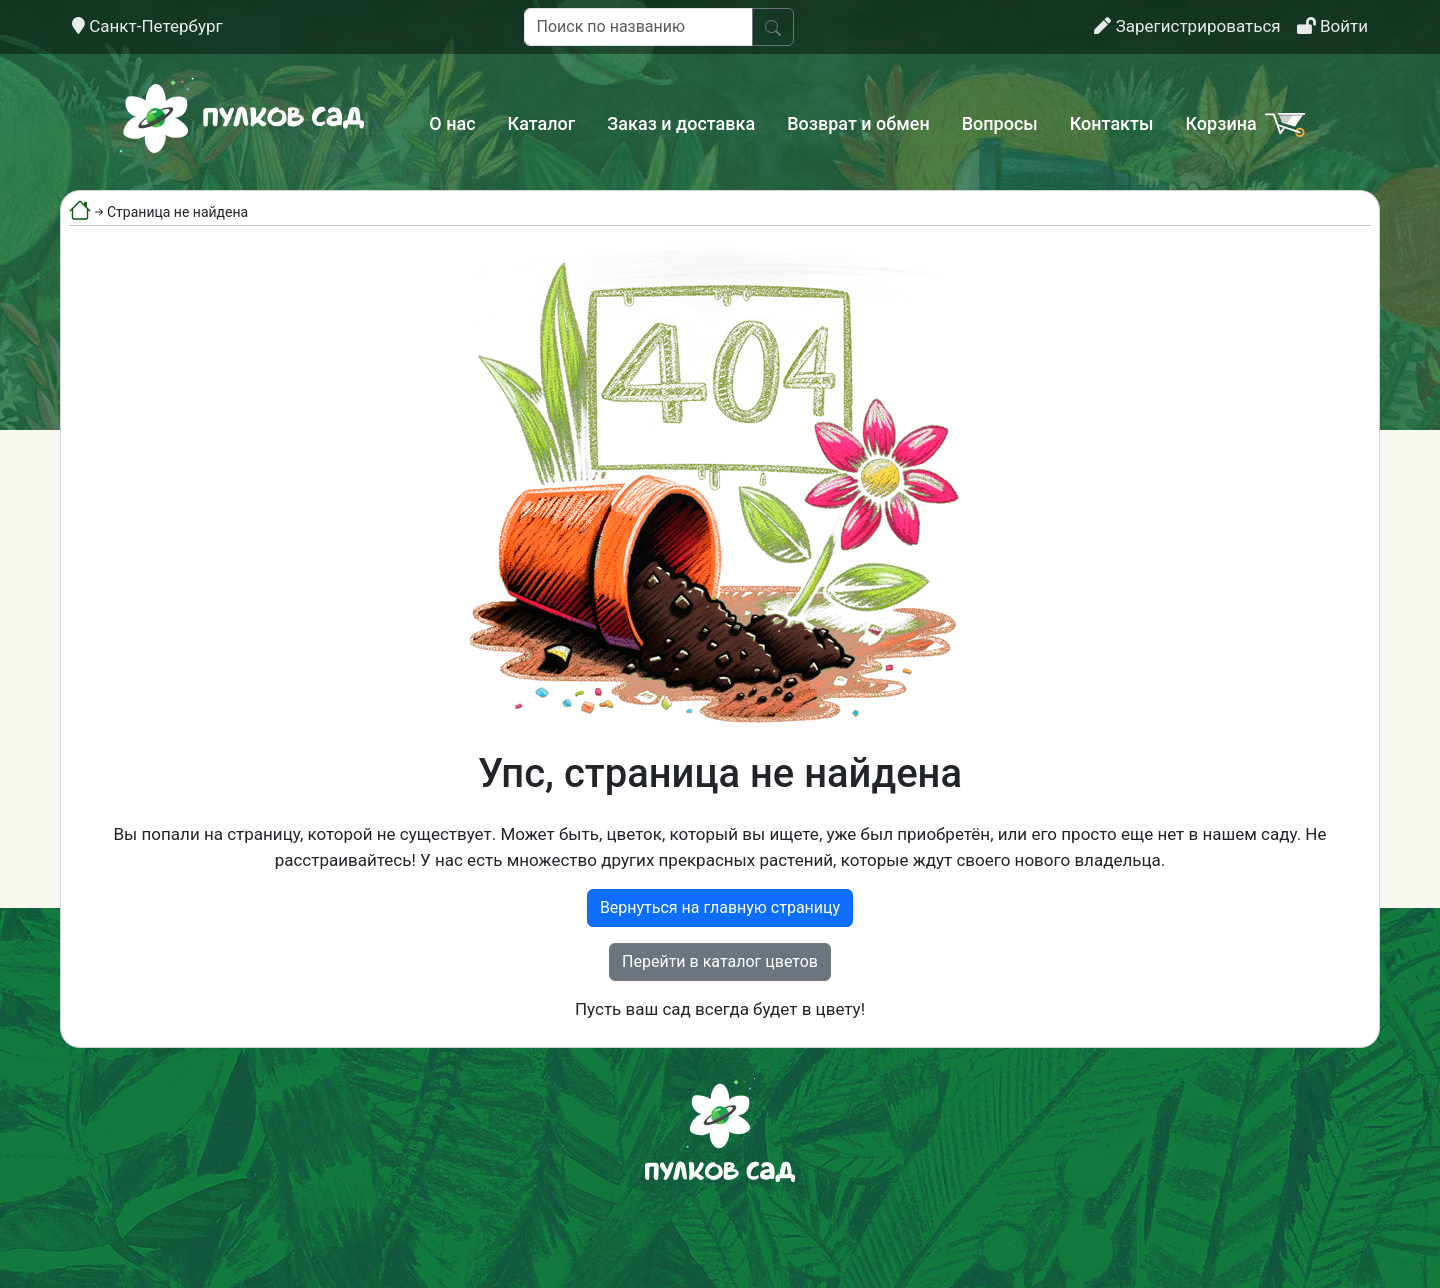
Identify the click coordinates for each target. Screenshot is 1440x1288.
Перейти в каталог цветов (720, 961)
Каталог (542, 123)
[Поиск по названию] (638, 27)
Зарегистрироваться (1187, 26)
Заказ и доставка (681, 123)
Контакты (1112, 123)
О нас (452, 123)
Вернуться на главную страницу (720, 907)
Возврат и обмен (858, 123)
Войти (1332, 26)
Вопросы (1000, 123)
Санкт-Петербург (147, 26)
